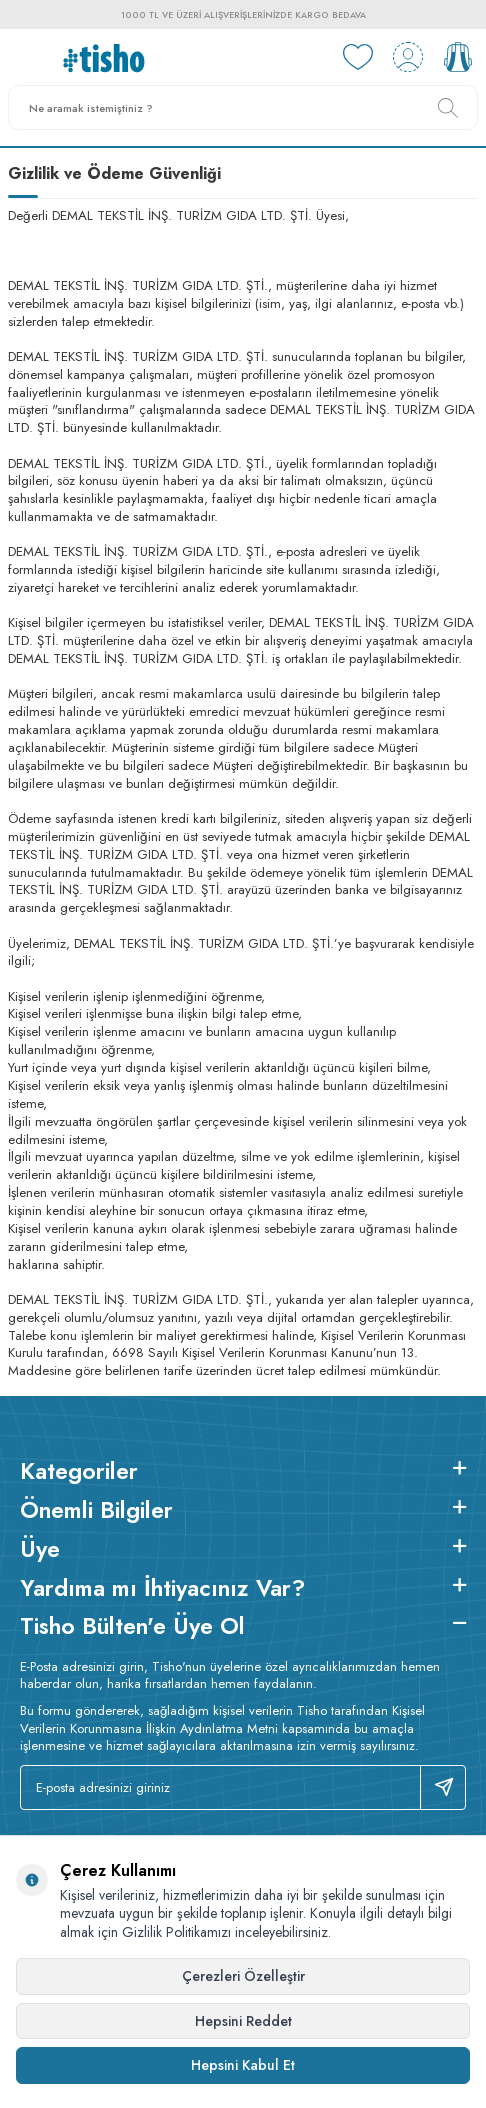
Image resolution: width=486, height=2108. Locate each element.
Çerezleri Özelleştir (243, 1976)
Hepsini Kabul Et (243, 2065)
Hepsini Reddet (243, 2021)
